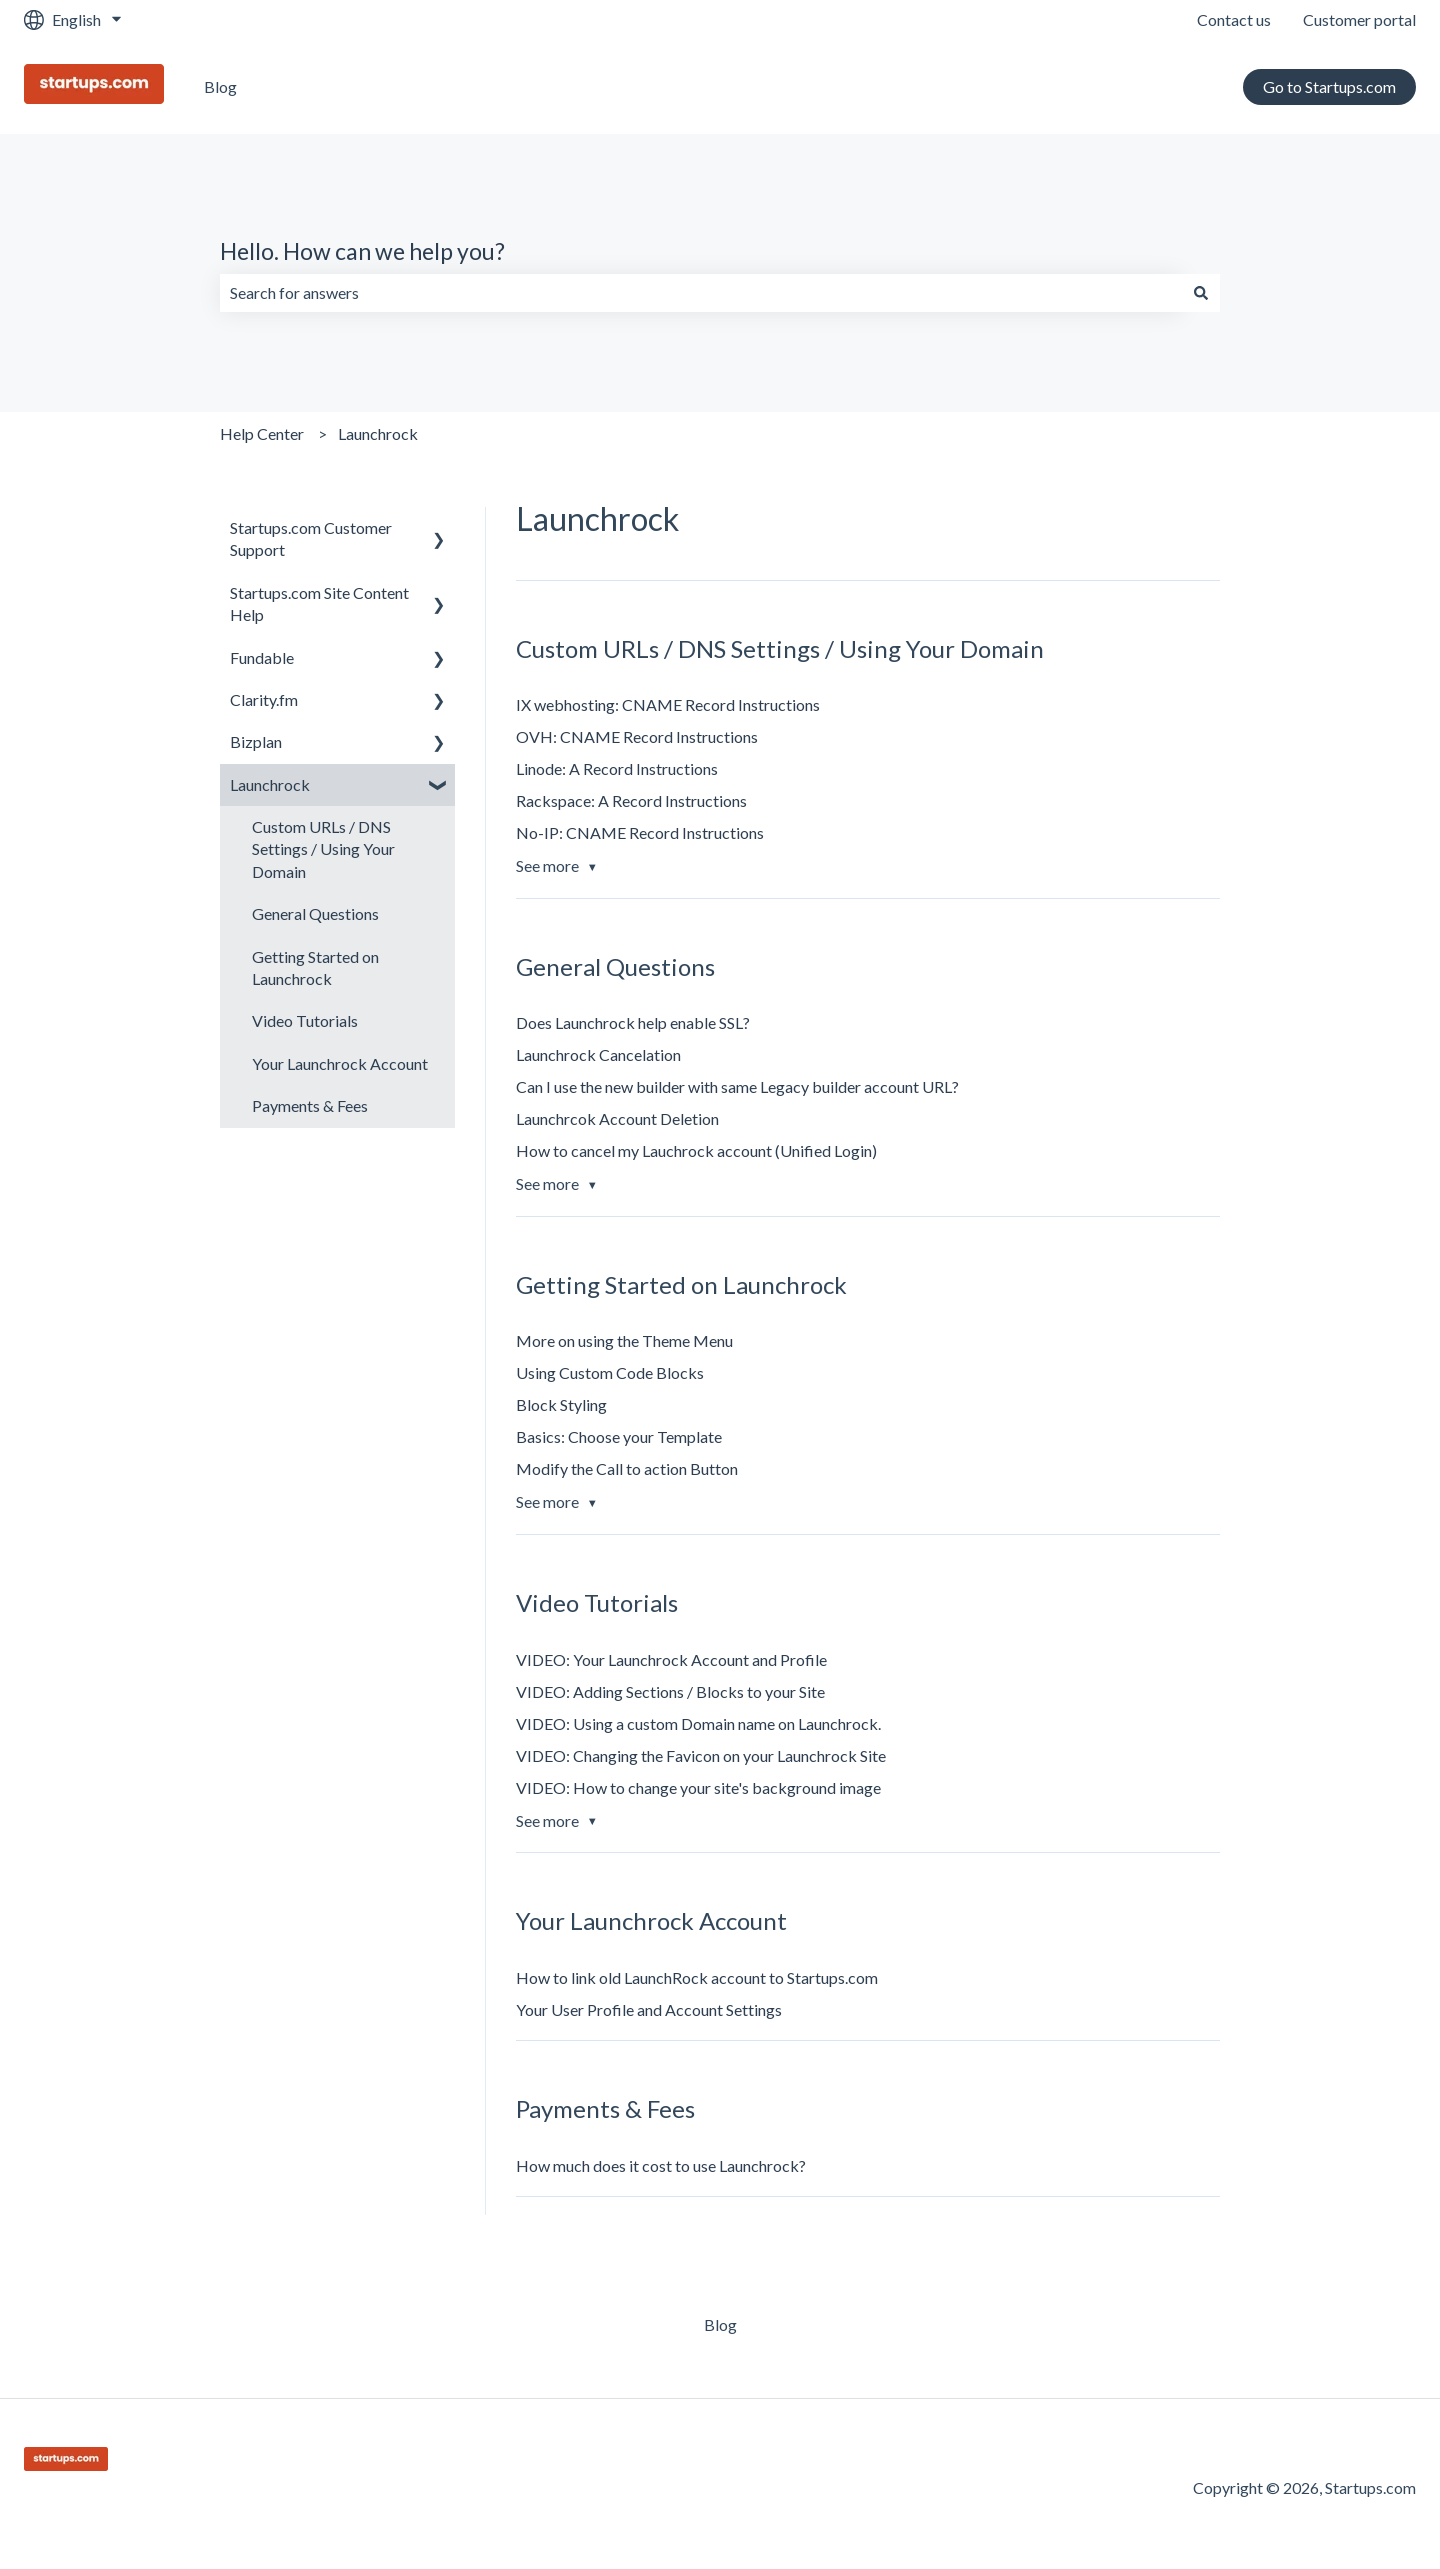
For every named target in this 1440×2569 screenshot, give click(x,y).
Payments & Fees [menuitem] (310, 1105)
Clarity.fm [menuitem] (264, 699)
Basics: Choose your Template (619, 1436)
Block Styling (561, 1404)
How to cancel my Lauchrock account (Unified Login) (696, 1150)
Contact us (1234, 19)
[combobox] (701, 293)
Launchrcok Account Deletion (617, 1118)
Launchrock (378, 433)
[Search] (1201, 293)
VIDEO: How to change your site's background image (698, 1787)
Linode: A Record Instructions (617, 768)
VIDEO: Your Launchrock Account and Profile (671, 1659)
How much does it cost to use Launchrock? (661, 2165)
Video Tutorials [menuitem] (305, 1020)
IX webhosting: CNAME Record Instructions (668, 704)
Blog (220, 86)
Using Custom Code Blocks (610, 1372)
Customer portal (1359, 19)
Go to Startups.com (1329, 86)
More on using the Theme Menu (624, 1340)
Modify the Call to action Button (627, 1468)
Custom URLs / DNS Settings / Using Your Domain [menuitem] (323, 849)
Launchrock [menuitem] (270, 784)
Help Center (262, 433)
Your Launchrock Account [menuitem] (340, 1063)
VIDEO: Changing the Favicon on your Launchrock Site (701, 1755)
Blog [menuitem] (720, 2324)
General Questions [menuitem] (315, 913)
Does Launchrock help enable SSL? (633, 1022)
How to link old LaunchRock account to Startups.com (697, 1977)
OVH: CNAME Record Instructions (637, 736)
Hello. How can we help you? (362, 251)
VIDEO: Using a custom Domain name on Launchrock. (698, 1723)
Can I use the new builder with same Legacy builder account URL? (737, 1086)
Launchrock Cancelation (598, 1054)
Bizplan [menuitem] (256, 741)
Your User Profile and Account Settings (649, 2009)
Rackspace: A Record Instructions (631, 800)
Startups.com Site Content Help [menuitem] (319, 603)
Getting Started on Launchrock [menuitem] (315, 967)
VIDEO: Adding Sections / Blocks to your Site (670, 1691)
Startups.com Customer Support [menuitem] (311, 538)
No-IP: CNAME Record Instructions (640, 832)
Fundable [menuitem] (262, 657)
